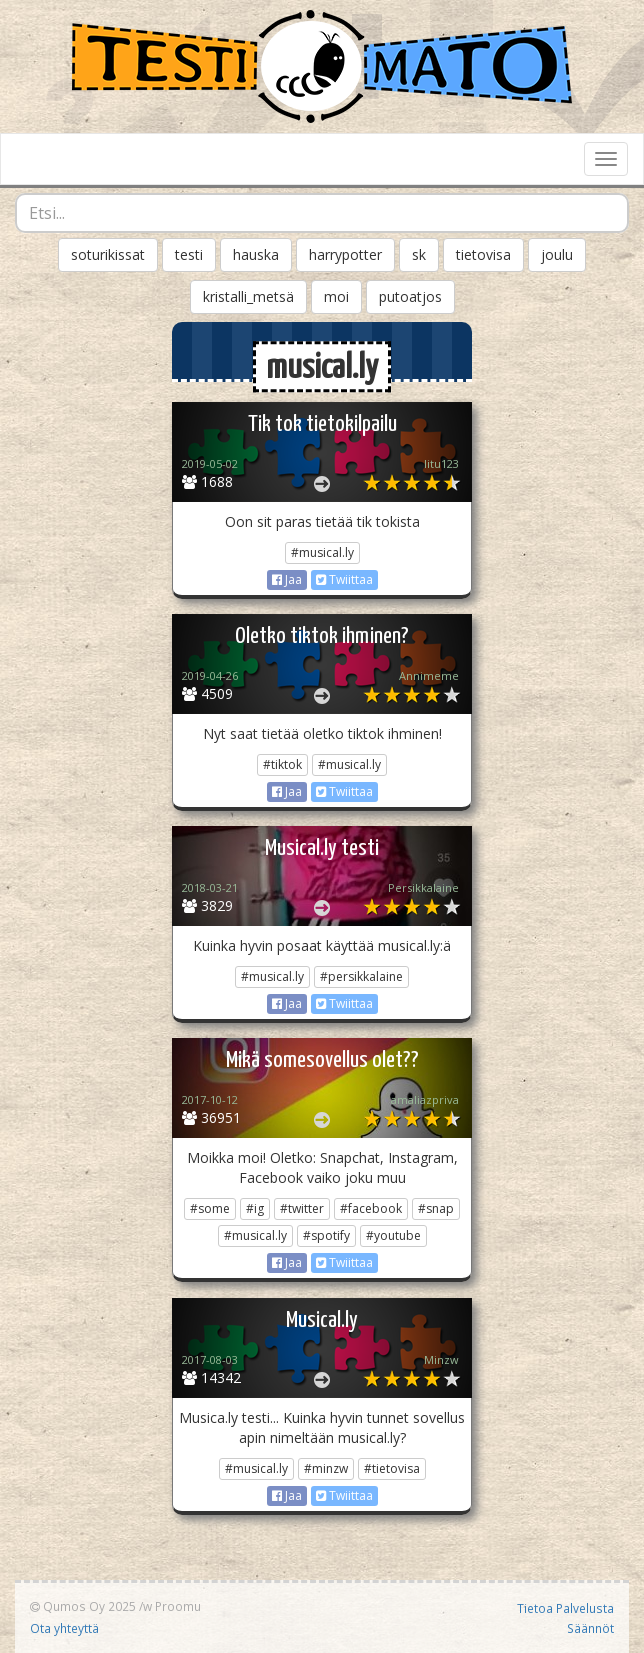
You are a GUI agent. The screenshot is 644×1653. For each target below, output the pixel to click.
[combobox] (322, 213)
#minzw (326, 1468)
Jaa (287, 579)
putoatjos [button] (410, 296)
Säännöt (590, 1628)
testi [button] (189, 254)
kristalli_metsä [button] (248, 296)
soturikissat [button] (108, 254)
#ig (255, 1208)
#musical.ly (322, 552)
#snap (436, 1208)
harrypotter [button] (345, 254)
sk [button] (419, 254)
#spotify (326, 1235)
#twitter (302, 1208)
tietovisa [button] (483, 254)
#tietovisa (392, 1468)
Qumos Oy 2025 (83, 1606)
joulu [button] (557, 254)
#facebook (371, 1208)
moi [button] (336, 296)
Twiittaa (344, 579)
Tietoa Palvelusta (565, 1608)
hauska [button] (256, 254)
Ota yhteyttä (64, 1628)
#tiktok (282, 764)
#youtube (393, 1235)
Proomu (178, 1606)
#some (210, 1208)
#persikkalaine (361, 976)
